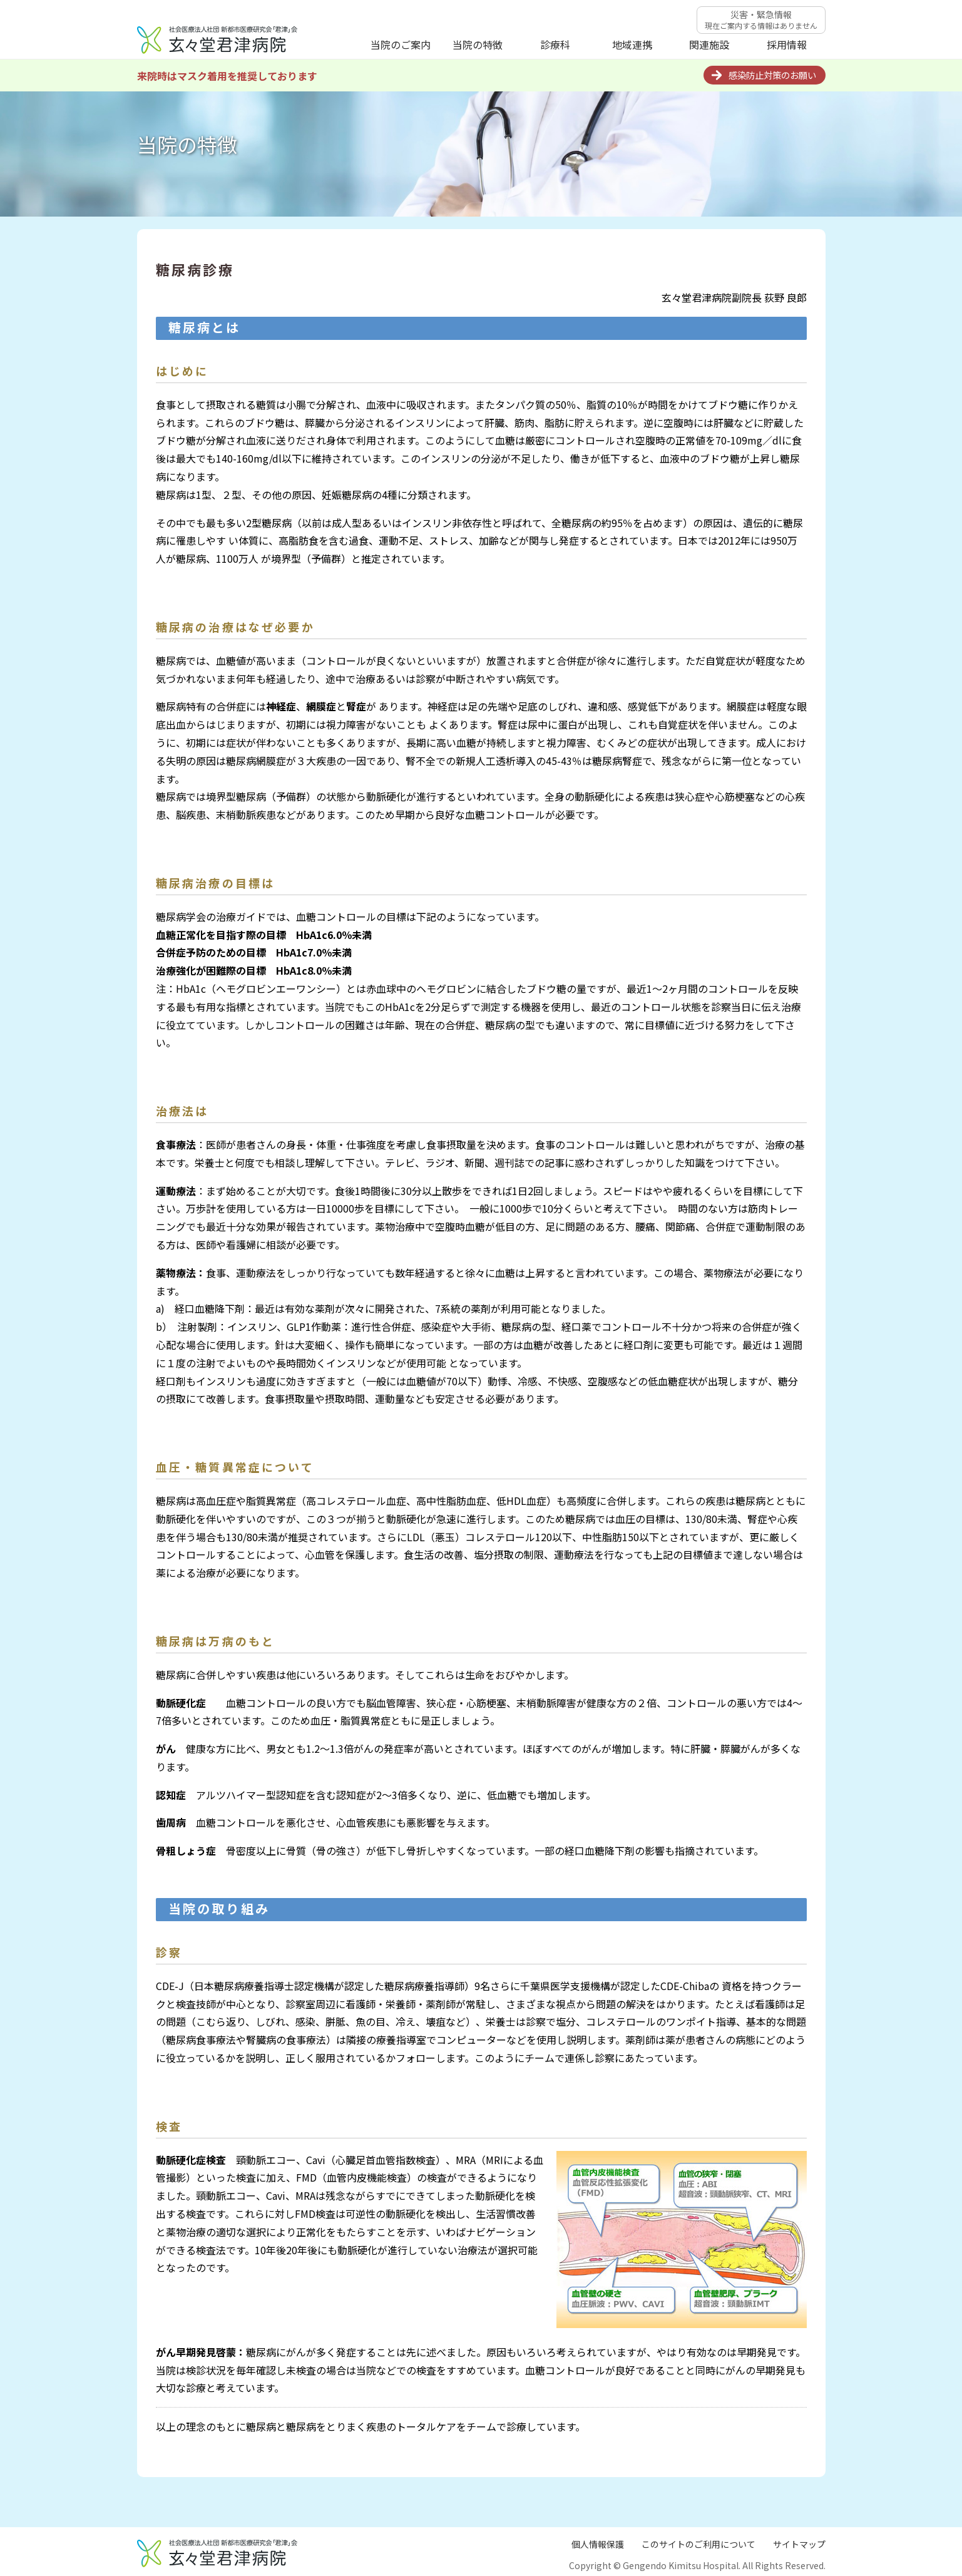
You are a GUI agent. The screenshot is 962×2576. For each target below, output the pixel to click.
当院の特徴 (478, 44)
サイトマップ (799, 2544)
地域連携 (632, 44)
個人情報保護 (597, 2544)
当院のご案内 (401, 44)
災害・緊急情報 (761, 19)
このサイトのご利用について (698, 2544)
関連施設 (709, 44)
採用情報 (787, 44)
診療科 (555, 44)
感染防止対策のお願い (772, 74)
